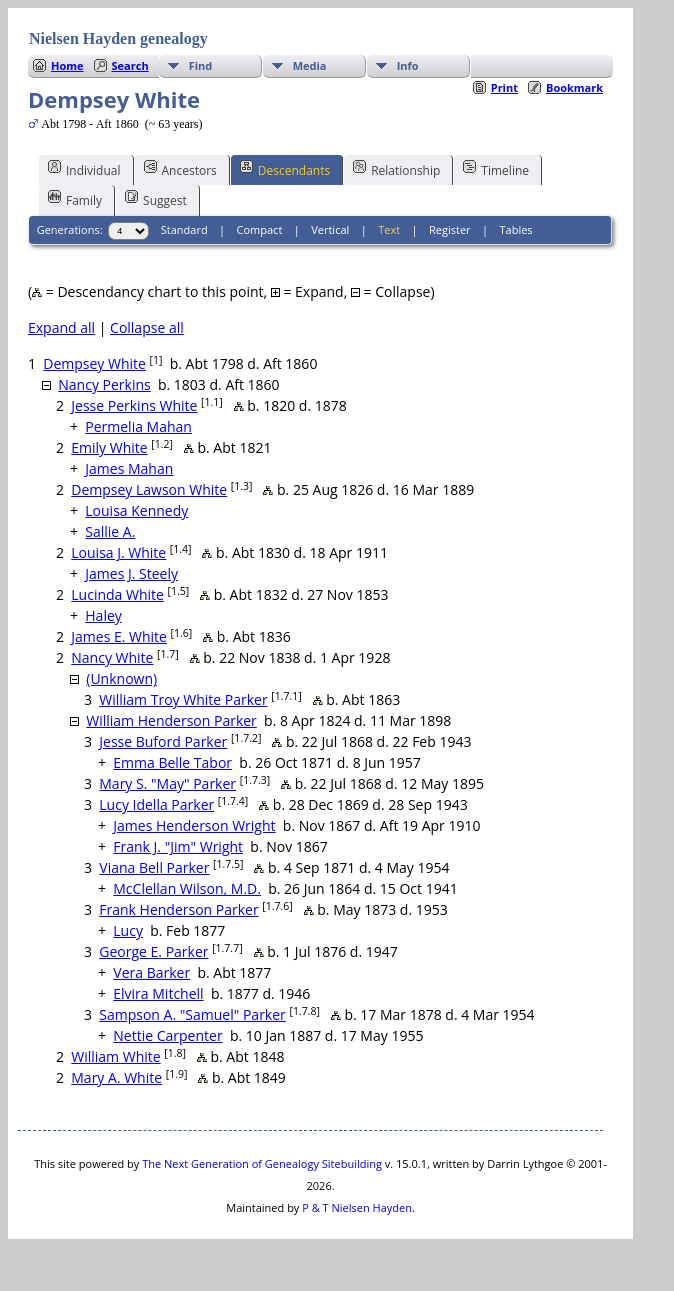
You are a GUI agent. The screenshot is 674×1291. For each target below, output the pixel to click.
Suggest (156, 199)
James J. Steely (131, 573)
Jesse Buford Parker (163, 741)
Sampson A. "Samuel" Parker (192, 1014)
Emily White (109, 447)
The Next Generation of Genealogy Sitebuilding (262, 1163)
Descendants (285, 169)
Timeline (496, 169)
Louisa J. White (118, 552)
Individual (84, 169)
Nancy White (112, 657)
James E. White (119, 636)
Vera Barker (151, 972)
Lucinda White (117, 594)
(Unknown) (121, 678)
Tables (516, 229)
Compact (260, 229)
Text (389, 229)
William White (115, 1056)
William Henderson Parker (171, 720)
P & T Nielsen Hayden (357, 1207)
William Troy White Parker (183, 699)
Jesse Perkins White (134, 405)
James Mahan (129, 468)
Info (408, 65)
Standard (184, 229)
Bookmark (574, 87)
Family (75, 199)
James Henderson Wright (194, 825)
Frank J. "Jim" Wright (178, 846)
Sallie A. (110, 531)
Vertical (330, 229)
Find (201, 65)
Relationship (396, 169)
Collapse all (147, 327)
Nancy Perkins (104, 384)
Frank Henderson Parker (178, 909)
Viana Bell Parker (154, 867)
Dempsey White (94, 363)
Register (450, 229)
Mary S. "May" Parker (167, 783)
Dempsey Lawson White (149, 489)
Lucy (128, 930)
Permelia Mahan (138, 426)
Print (504, 87)
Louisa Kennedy (136, 510)
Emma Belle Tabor (172, 762)
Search (130, 65)
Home (67, 65)
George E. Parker (153, 951)
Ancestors (180, 169)
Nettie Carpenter (167, 1035)
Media (310, 65)
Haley (103, 615)
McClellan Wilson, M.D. (187, 888)
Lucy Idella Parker (156, 804)
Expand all (61, 327)
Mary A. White (116, 1077)
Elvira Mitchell (158, 993)
